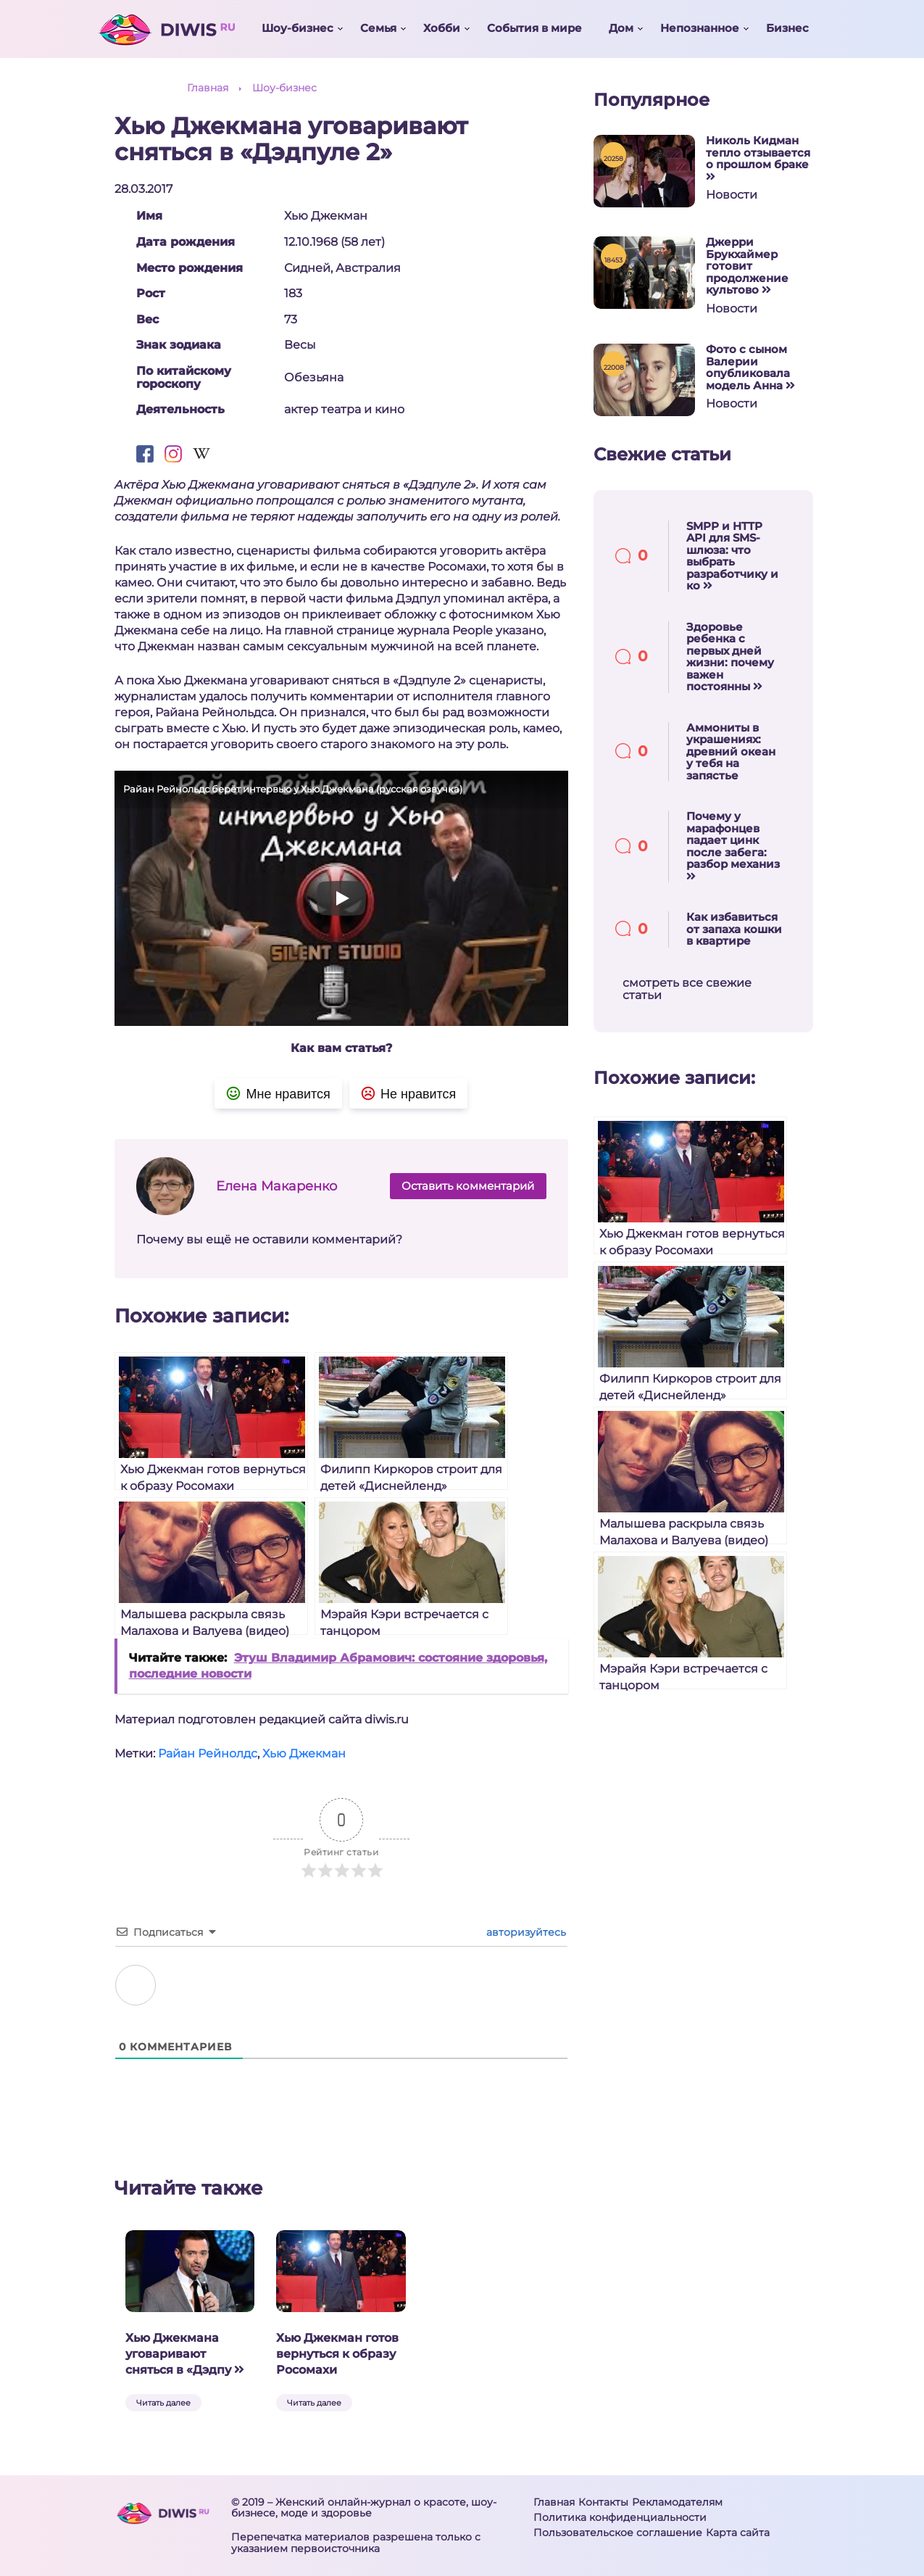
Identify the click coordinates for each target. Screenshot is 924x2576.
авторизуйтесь (524, 1932)
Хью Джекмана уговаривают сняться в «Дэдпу (184, 2354)
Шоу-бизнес (297, 28)
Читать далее (163, 2403)
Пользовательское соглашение (617, 2532)
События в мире (534, 28)
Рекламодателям (677, 2502)
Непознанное (699, 28)
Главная (554, 2502)
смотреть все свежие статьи (687, 989)
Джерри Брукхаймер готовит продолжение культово (747, 266)
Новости (731, 195)
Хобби (441, 28)
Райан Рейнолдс (207, 1753)
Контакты (603, 2502)
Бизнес (787, 28)
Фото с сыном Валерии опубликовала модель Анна (750, 368)
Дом (621, 28)
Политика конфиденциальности (620, 2517)
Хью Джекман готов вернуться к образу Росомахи (337, 2354)
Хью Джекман (304, 1753)
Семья (378, 28)
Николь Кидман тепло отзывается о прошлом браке (758, 158)
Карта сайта (738, 2532)
